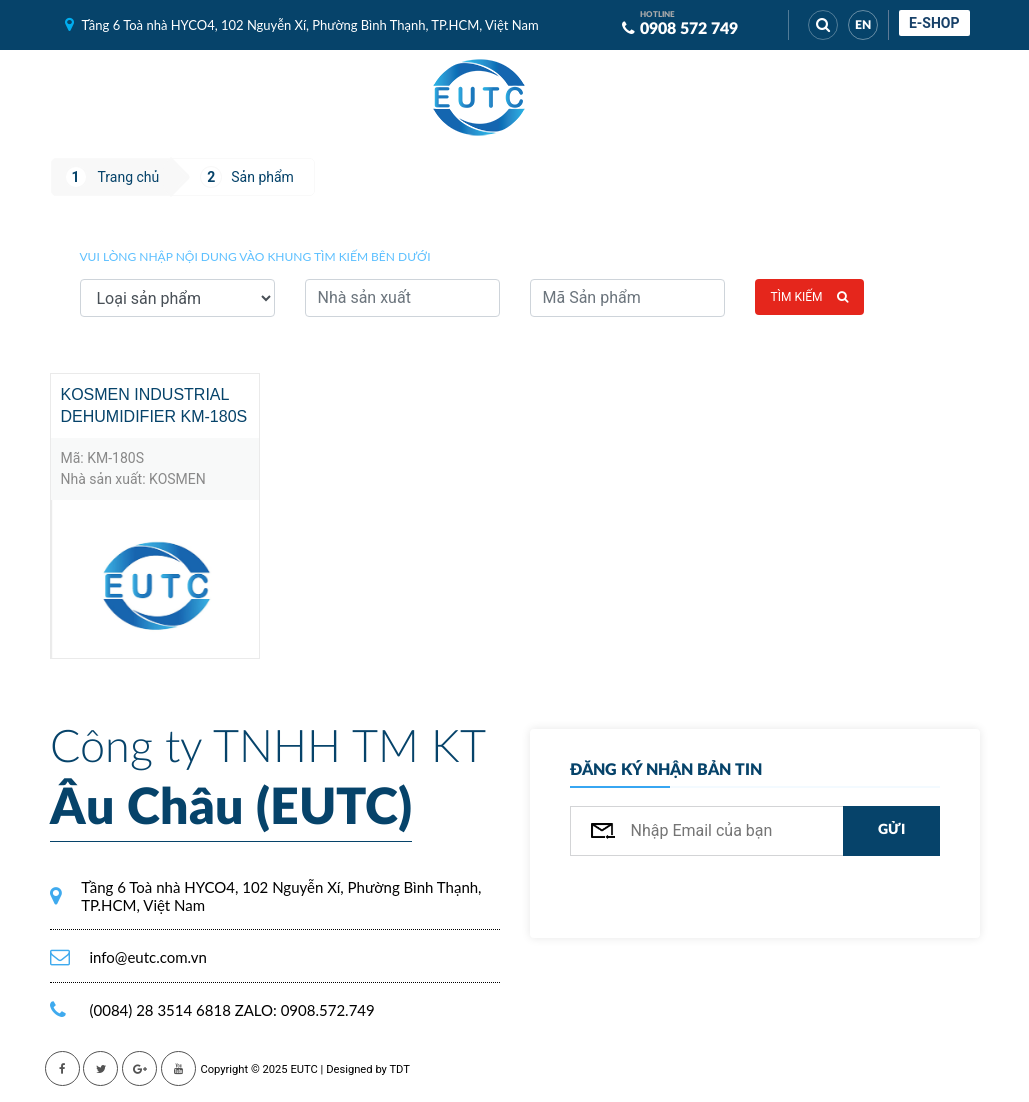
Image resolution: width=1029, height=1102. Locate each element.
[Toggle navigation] (575, 98)
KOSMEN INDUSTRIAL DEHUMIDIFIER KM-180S (154, 405)
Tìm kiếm (810, 297)
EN (863, 25)
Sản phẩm (262, 177)
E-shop (934, 23)
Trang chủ (129, 177)
